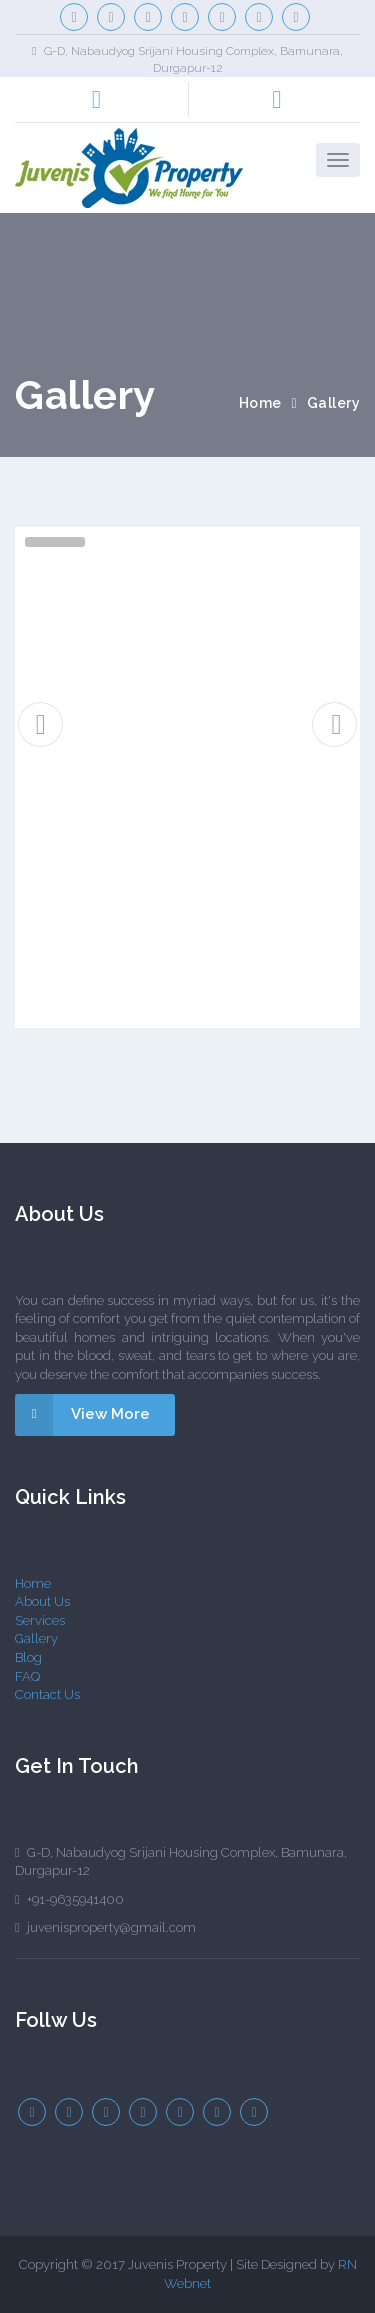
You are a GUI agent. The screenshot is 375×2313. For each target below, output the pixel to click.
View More (82, 1414)
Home (260, 403)
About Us (42, 1601)
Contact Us (47, 1694)
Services (40, 1620)
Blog (28, 1657)
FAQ (27, 1676)
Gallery (36, 1638)
